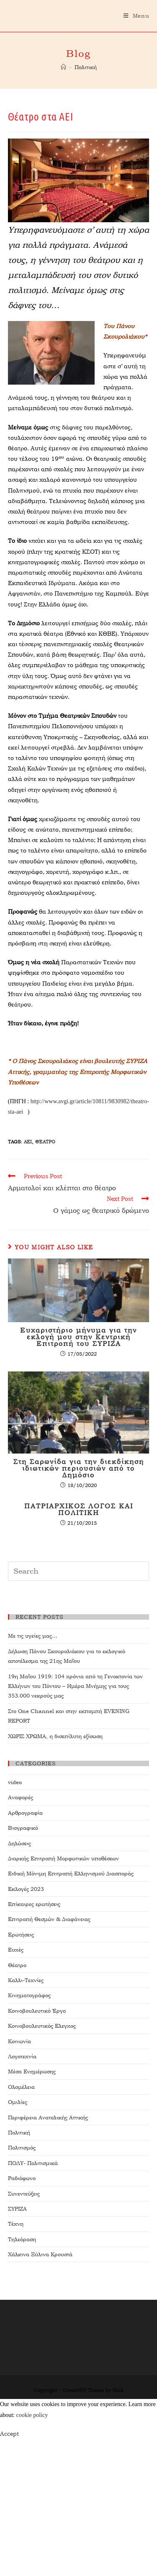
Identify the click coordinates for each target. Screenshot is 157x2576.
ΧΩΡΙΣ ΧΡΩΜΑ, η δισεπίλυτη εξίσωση (55, 1736)
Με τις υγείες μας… (32, 1636)
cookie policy (32, 2415)
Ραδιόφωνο (22, 2178)
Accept (9, 2433)
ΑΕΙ (28, 1142)
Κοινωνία (19, 2041)
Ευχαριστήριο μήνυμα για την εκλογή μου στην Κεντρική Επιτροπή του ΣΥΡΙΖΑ (78, 1337)
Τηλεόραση (22, 2239)
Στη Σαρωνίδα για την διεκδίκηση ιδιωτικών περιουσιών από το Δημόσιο (78, 1469)
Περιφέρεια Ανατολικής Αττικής (48, 2117)
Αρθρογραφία (25, 1813)
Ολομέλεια (21, 2087)
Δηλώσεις (19, 1843)
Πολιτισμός (22, 2148)
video (15, 1782)
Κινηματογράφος (29, 1995)
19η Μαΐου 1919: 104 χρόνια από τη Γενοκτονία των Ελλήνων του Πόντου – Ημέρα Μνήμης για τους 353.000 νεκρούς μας (75, 1686)
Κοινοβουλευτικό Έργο (37, 2011)
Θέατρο (17, 1965)
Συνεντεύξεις (24, 2194)
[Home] (63, 67)
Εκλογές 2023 (26, 1889)
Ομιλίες (17, 2102)
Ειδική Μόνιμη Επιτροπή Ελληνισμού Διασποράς (71, 1873)
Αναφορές (20, 1797)
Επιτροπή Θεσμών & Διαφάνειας (49, 1919)
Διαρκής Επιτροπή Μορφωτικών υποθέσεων (63, 1858)
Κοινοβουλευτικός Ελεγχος (42, 2026)
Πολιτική (19, 2132)
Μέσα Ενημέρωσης (32, 2071)
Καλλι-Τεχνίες (26, 1980)
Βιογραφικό (23, 1828)
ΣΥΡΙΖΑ (17, 2209)
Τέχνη (15, 2224)
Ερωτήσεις (21, 1934)
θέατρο (45, 1142)
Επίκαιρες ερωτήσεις (34, 1904)
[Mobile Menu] (136, 16)
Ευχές (15, 1950)
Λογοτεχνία (22, 2056)
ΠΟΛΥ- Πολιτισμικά (33, 2163)
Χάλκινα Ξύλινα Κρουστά (40, 2254)
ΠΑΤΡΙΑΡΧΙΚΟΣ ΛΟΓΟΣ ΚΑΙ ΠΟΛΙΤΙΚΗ (78, 1509)
